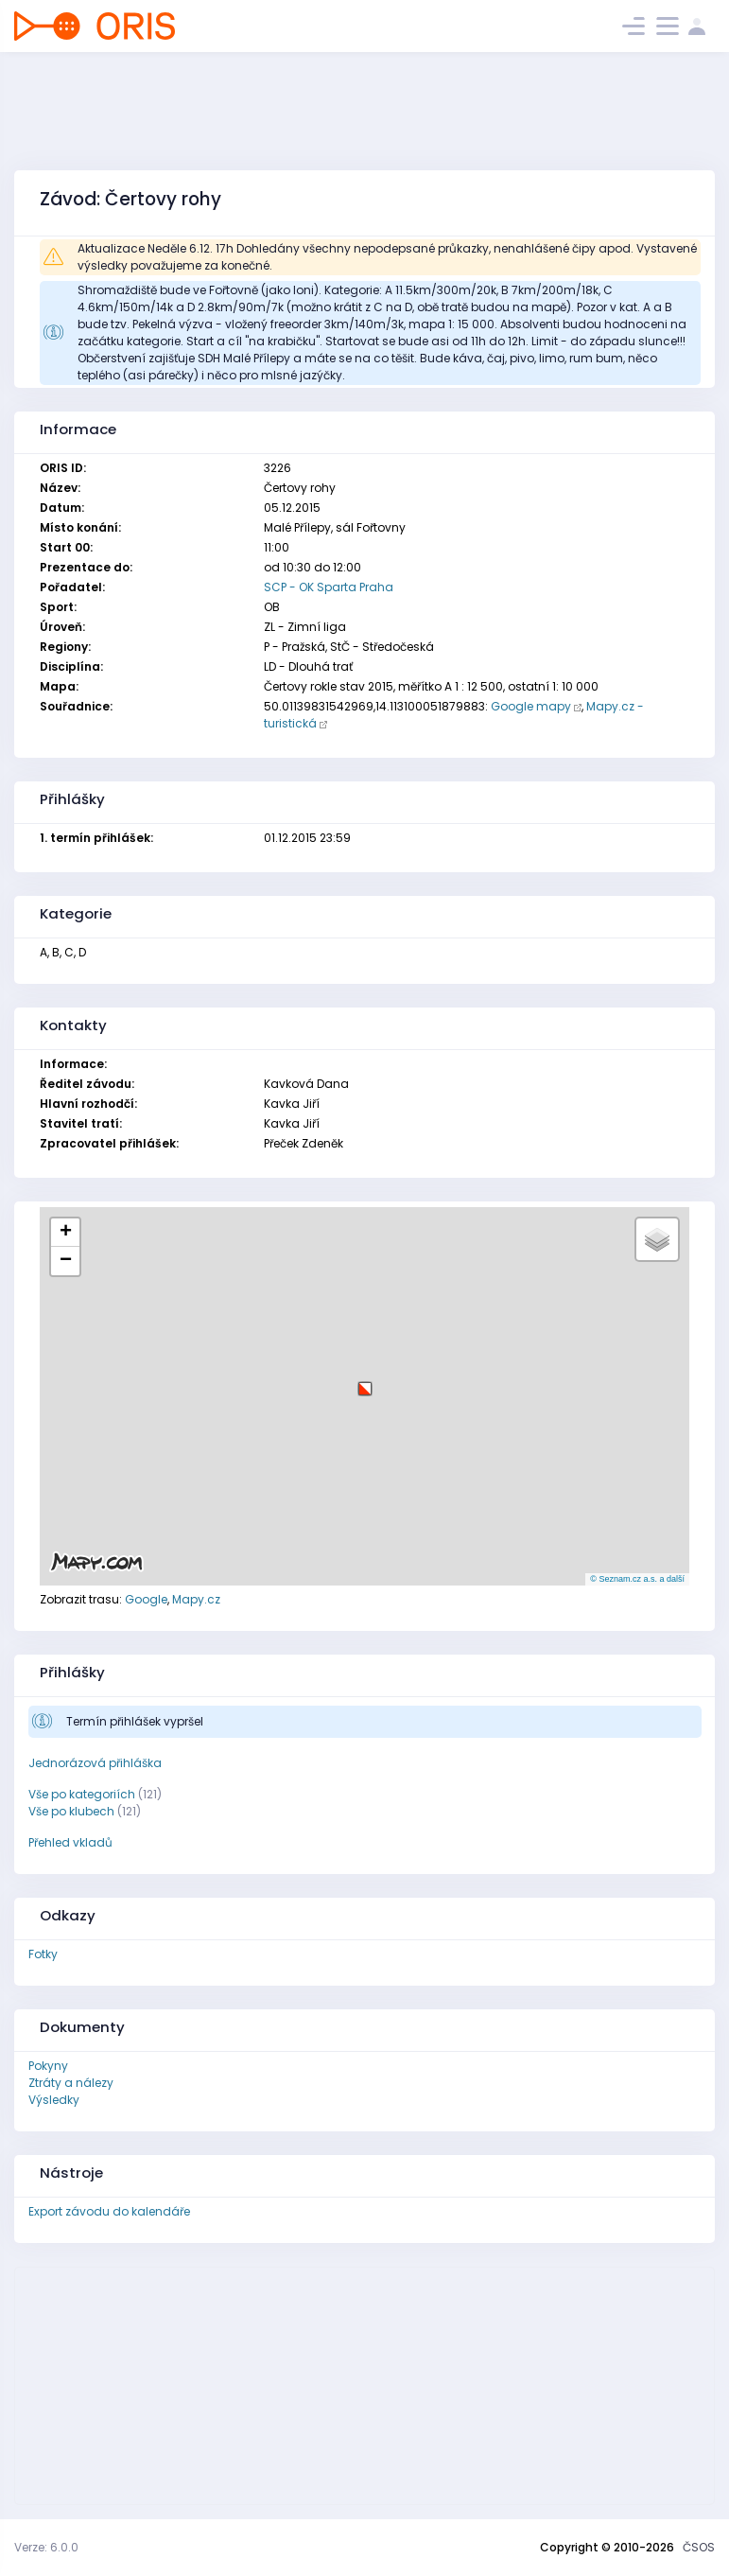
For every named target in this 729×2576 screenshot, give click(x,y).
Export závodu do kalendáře (109, 2211)
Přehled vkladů (70, 1842)
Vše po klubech (71, 1811)
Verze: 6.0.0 (46, 2547)
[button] (365, 1381)
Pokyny (48, 2066)
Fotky (43, 1954)
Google (146, 1599)
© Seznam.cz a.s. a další (637, 1579)
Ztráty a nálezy (70, 2083)
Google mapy (531, 706)
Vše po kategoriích (81, 1794)
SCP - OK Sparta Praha (328, 587)
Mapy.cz (196, 1599)
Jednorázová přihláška (95, 1763)
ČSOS (699, 2547)
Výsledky (53, 2100)
